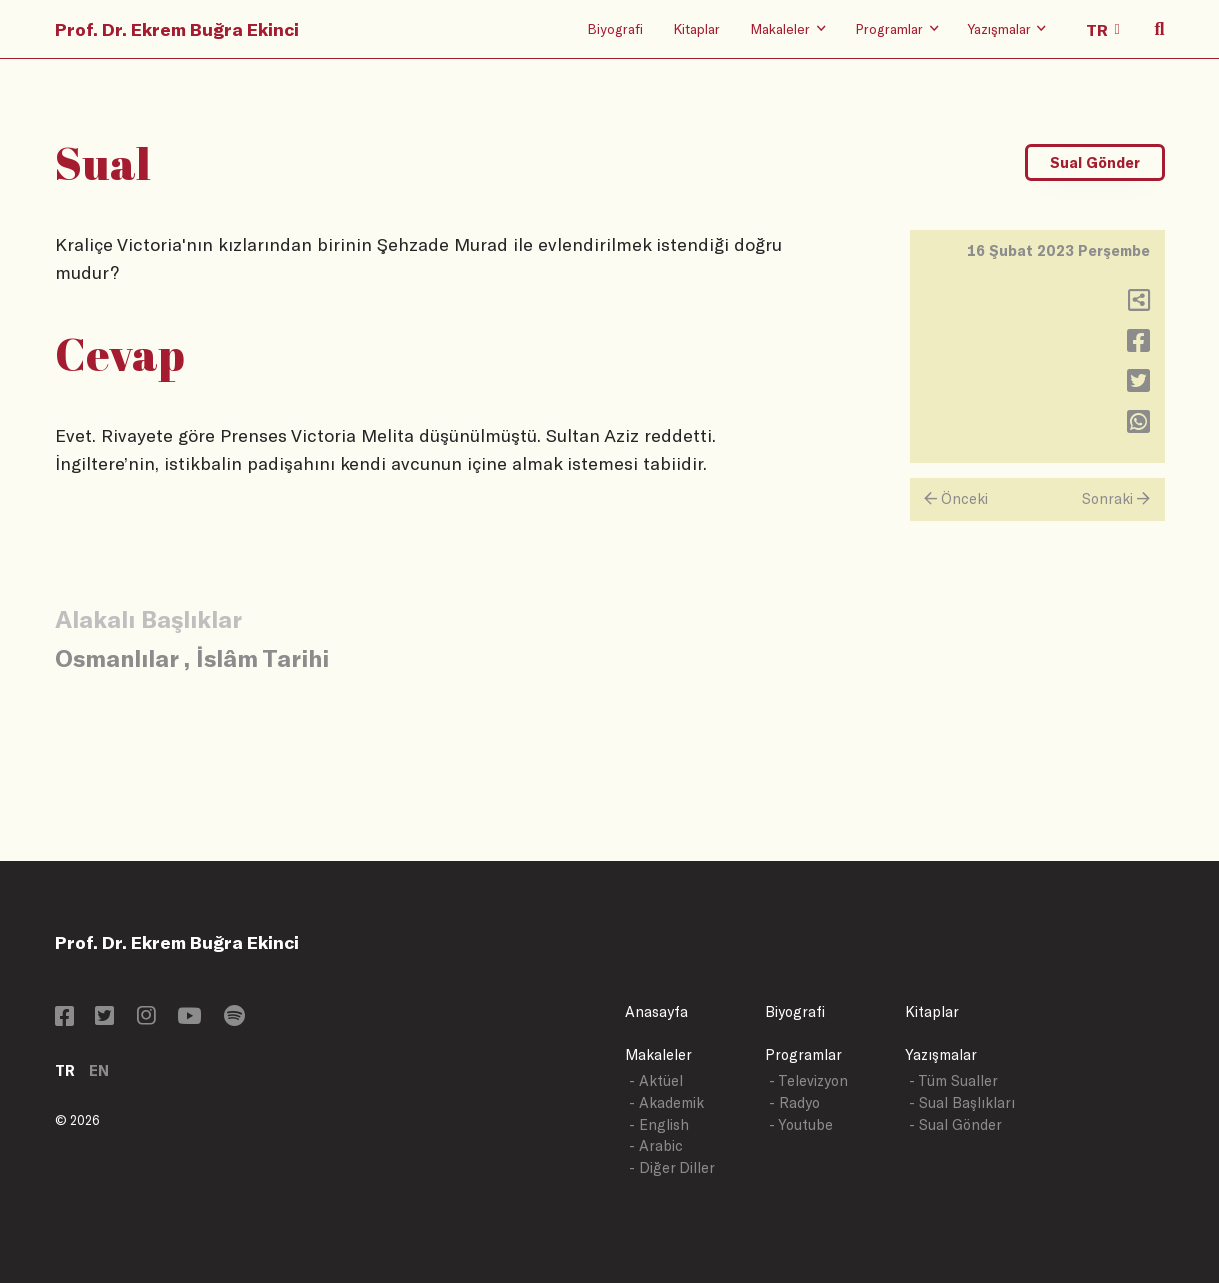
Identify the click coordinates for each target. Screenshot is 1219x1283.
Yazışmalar (941, 1054)
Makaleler (658, 1054)
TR (65, 1070)
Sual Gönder (1095, 162)
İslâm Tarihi (262, 657)
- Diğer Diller (672, 1167)
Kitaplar (696, 28)
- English (659, 1124)
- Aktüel (656, 1080)
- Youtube (801, 1124)
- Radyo (794, 1102)
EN (99, 1070)
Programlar (803, 1054)
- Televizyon (808, 1080)
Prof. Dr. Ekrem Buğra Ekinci (177, 29)
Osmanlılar (116, 657)
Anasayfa (656, 1011)
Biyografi (615, 28)
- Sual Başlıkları (962, 1102)
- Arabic (656, 1145)
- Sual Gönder (955, 1124)
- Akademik (666, 1102)
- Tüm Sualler (953, 1080)
